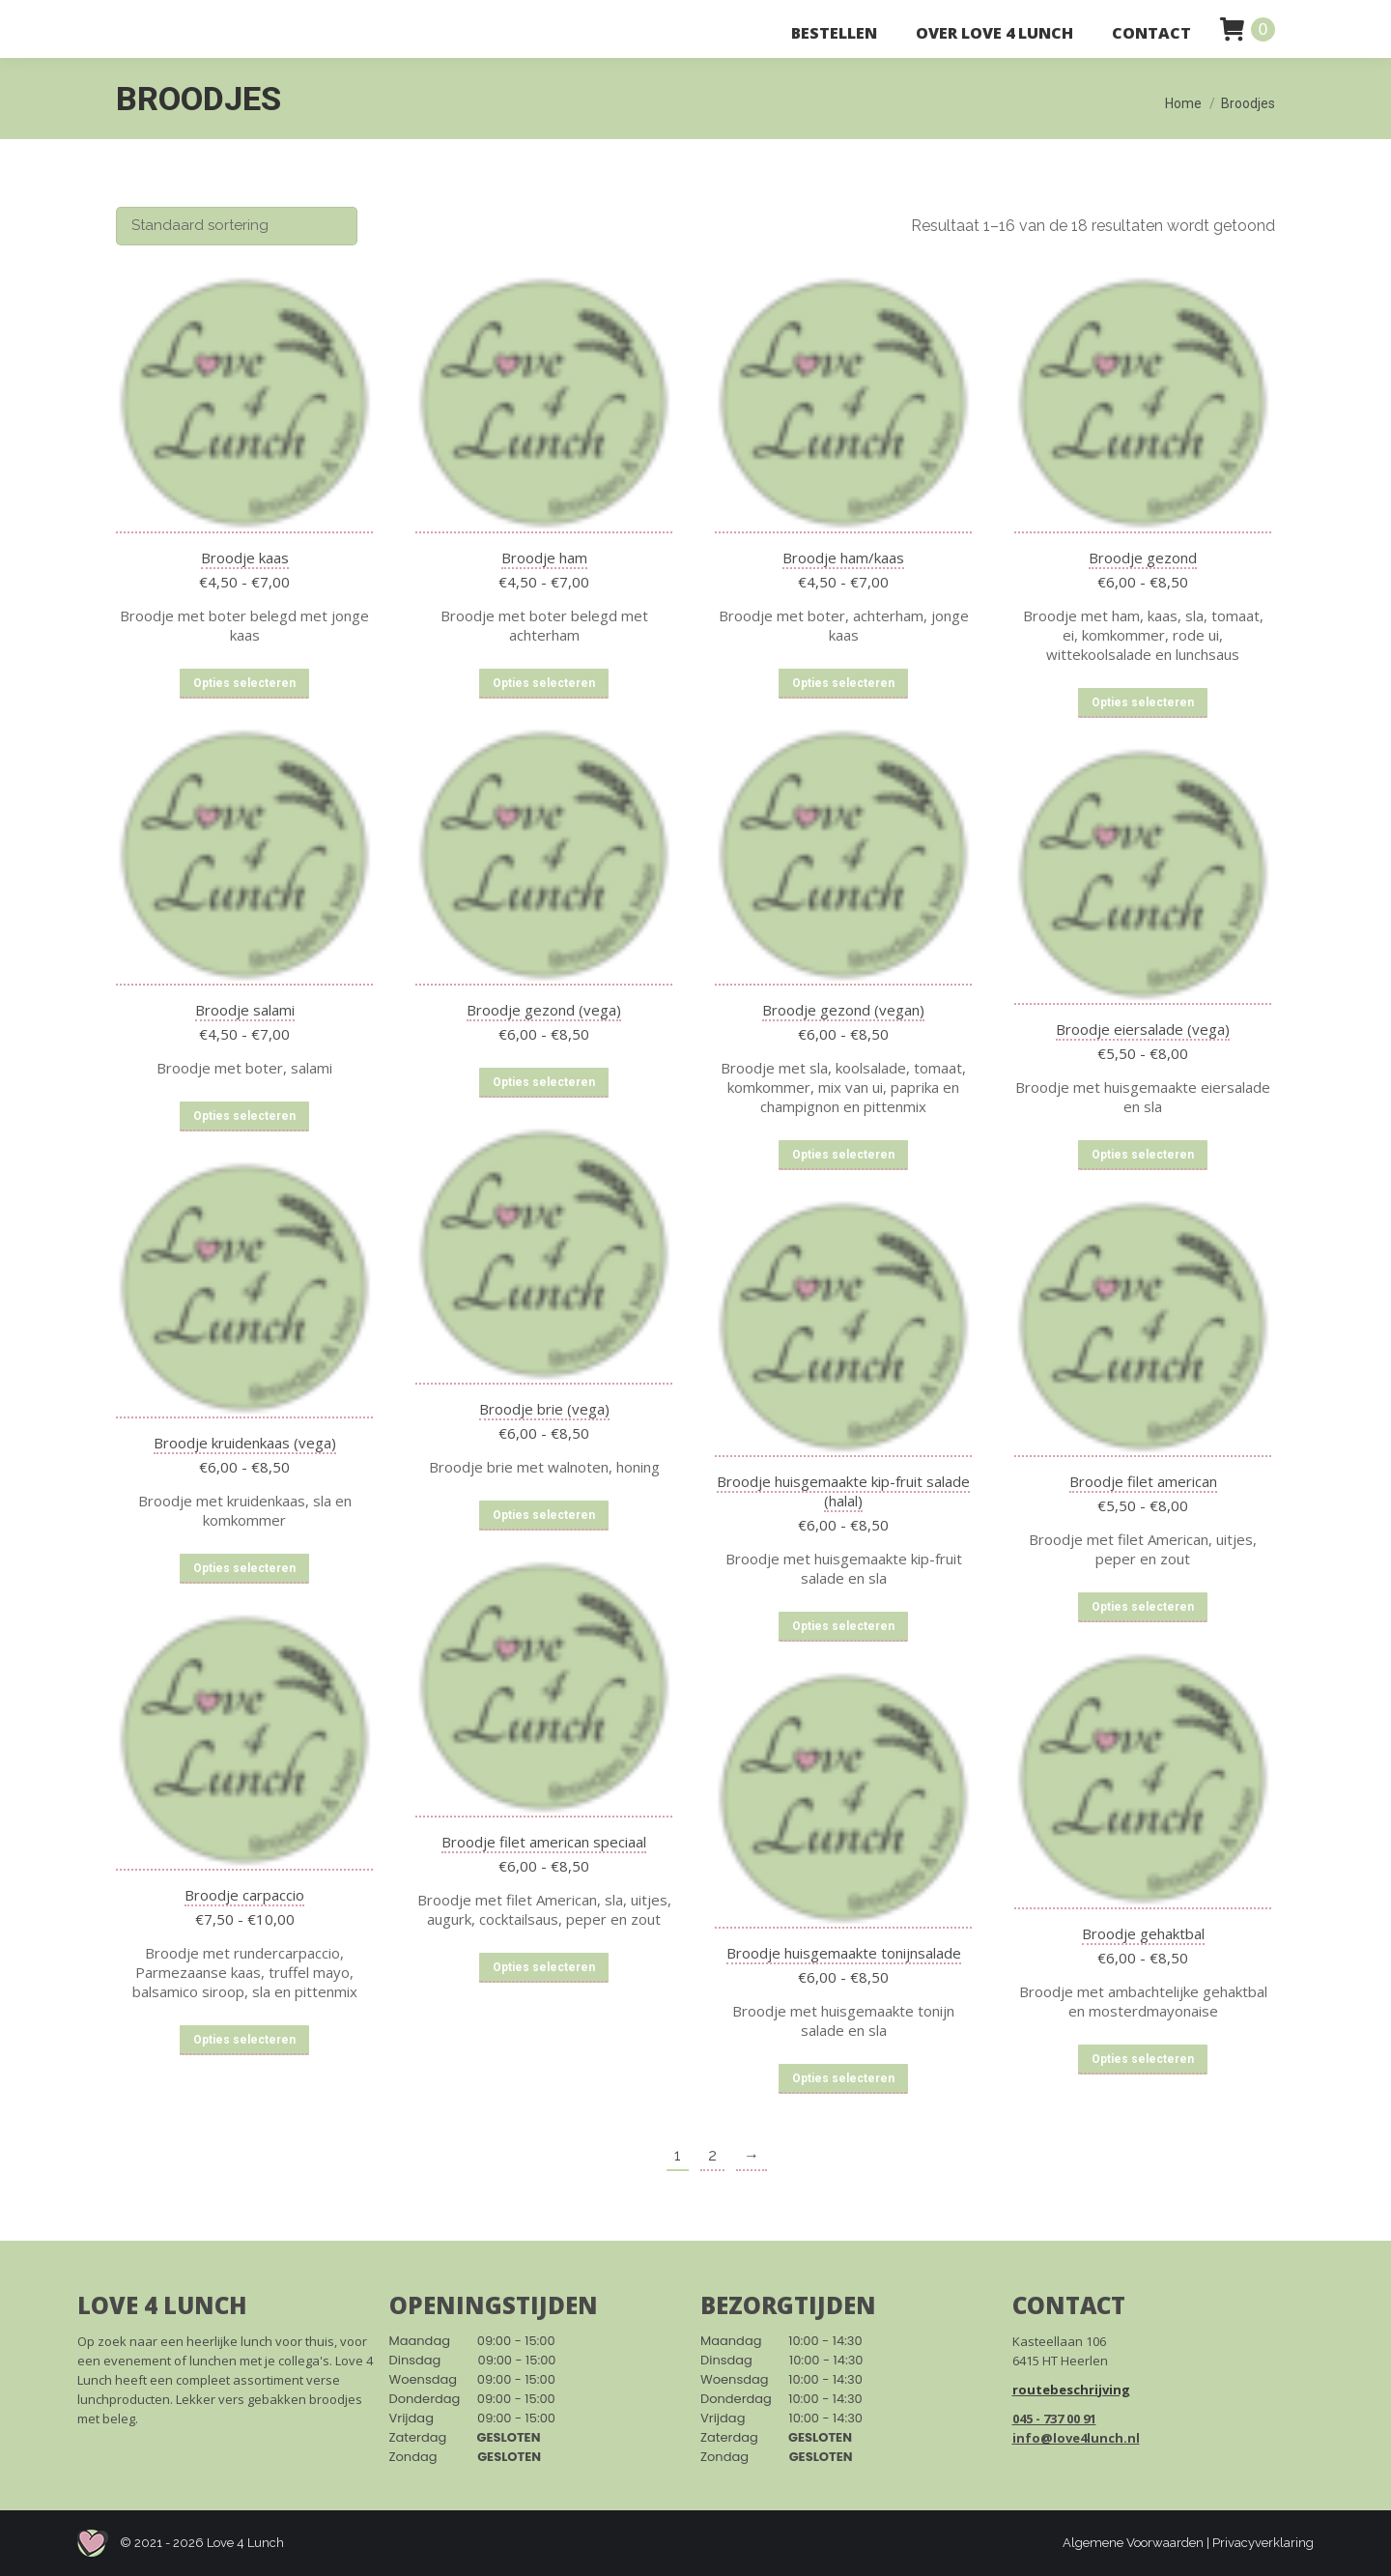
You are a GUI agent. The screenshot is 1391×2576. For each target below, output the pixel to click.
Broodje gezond (1143, 557)
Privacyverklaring (1263, 2542)
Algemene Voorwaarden (1133, 2542)
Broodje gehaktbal (1143, 1933)
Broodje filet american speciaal (543, 1841)
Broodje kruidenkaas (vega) (245, 1442)
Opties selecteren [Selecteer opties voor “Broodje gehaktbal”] (1143, 2059)
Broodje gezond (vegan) (843, 1009)
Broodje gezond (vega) (544, 1009)
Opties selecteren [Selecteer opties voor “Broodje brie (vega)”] (544, 1515)
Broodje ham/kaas (843, 557)
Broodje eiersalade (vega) (1143, 1029)
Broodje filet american (1143, 1481)
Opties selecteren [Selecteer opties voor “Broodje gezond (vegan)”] (843, 1154)
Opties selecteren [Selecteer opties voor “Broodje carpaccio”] (244, 2039)
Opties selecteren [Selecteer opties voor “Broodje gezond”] (1143, 702)
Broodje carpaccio (244, 1894)
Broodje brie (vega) (544, 1408)
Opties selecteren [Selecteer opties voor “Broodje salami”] (244, 1116)
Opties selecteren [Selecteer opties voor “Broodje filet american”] (1143, 1607)
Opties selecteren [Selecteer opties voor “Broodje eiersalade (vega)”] (1143, 1154)
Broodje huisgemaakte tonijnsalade (843, 1952)
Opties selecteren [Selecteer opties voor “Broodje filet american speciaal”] (544, 1967)
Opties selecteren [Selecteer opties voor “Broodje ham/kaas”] (843, 683)
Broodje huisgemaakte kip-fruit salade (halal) (843, 1491)
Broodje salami (245, 1009)
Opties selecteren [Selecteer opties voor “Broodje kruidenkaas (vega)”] (244, 1568)
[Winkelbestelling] (236, 226)
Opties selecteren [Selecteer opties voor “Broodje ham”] (544, 683)
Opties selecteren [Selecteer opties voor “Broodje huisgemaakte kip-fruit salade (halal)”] (843, 1626)
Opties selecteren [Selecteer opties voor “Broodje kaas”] (244, 683)
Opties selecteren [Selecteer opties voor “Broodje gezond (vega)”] (544, 1082)
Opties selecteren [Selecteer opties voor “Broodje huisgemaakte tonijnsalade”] (843, 2078)
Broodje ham (544, 557)
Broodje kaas (245, 557)
